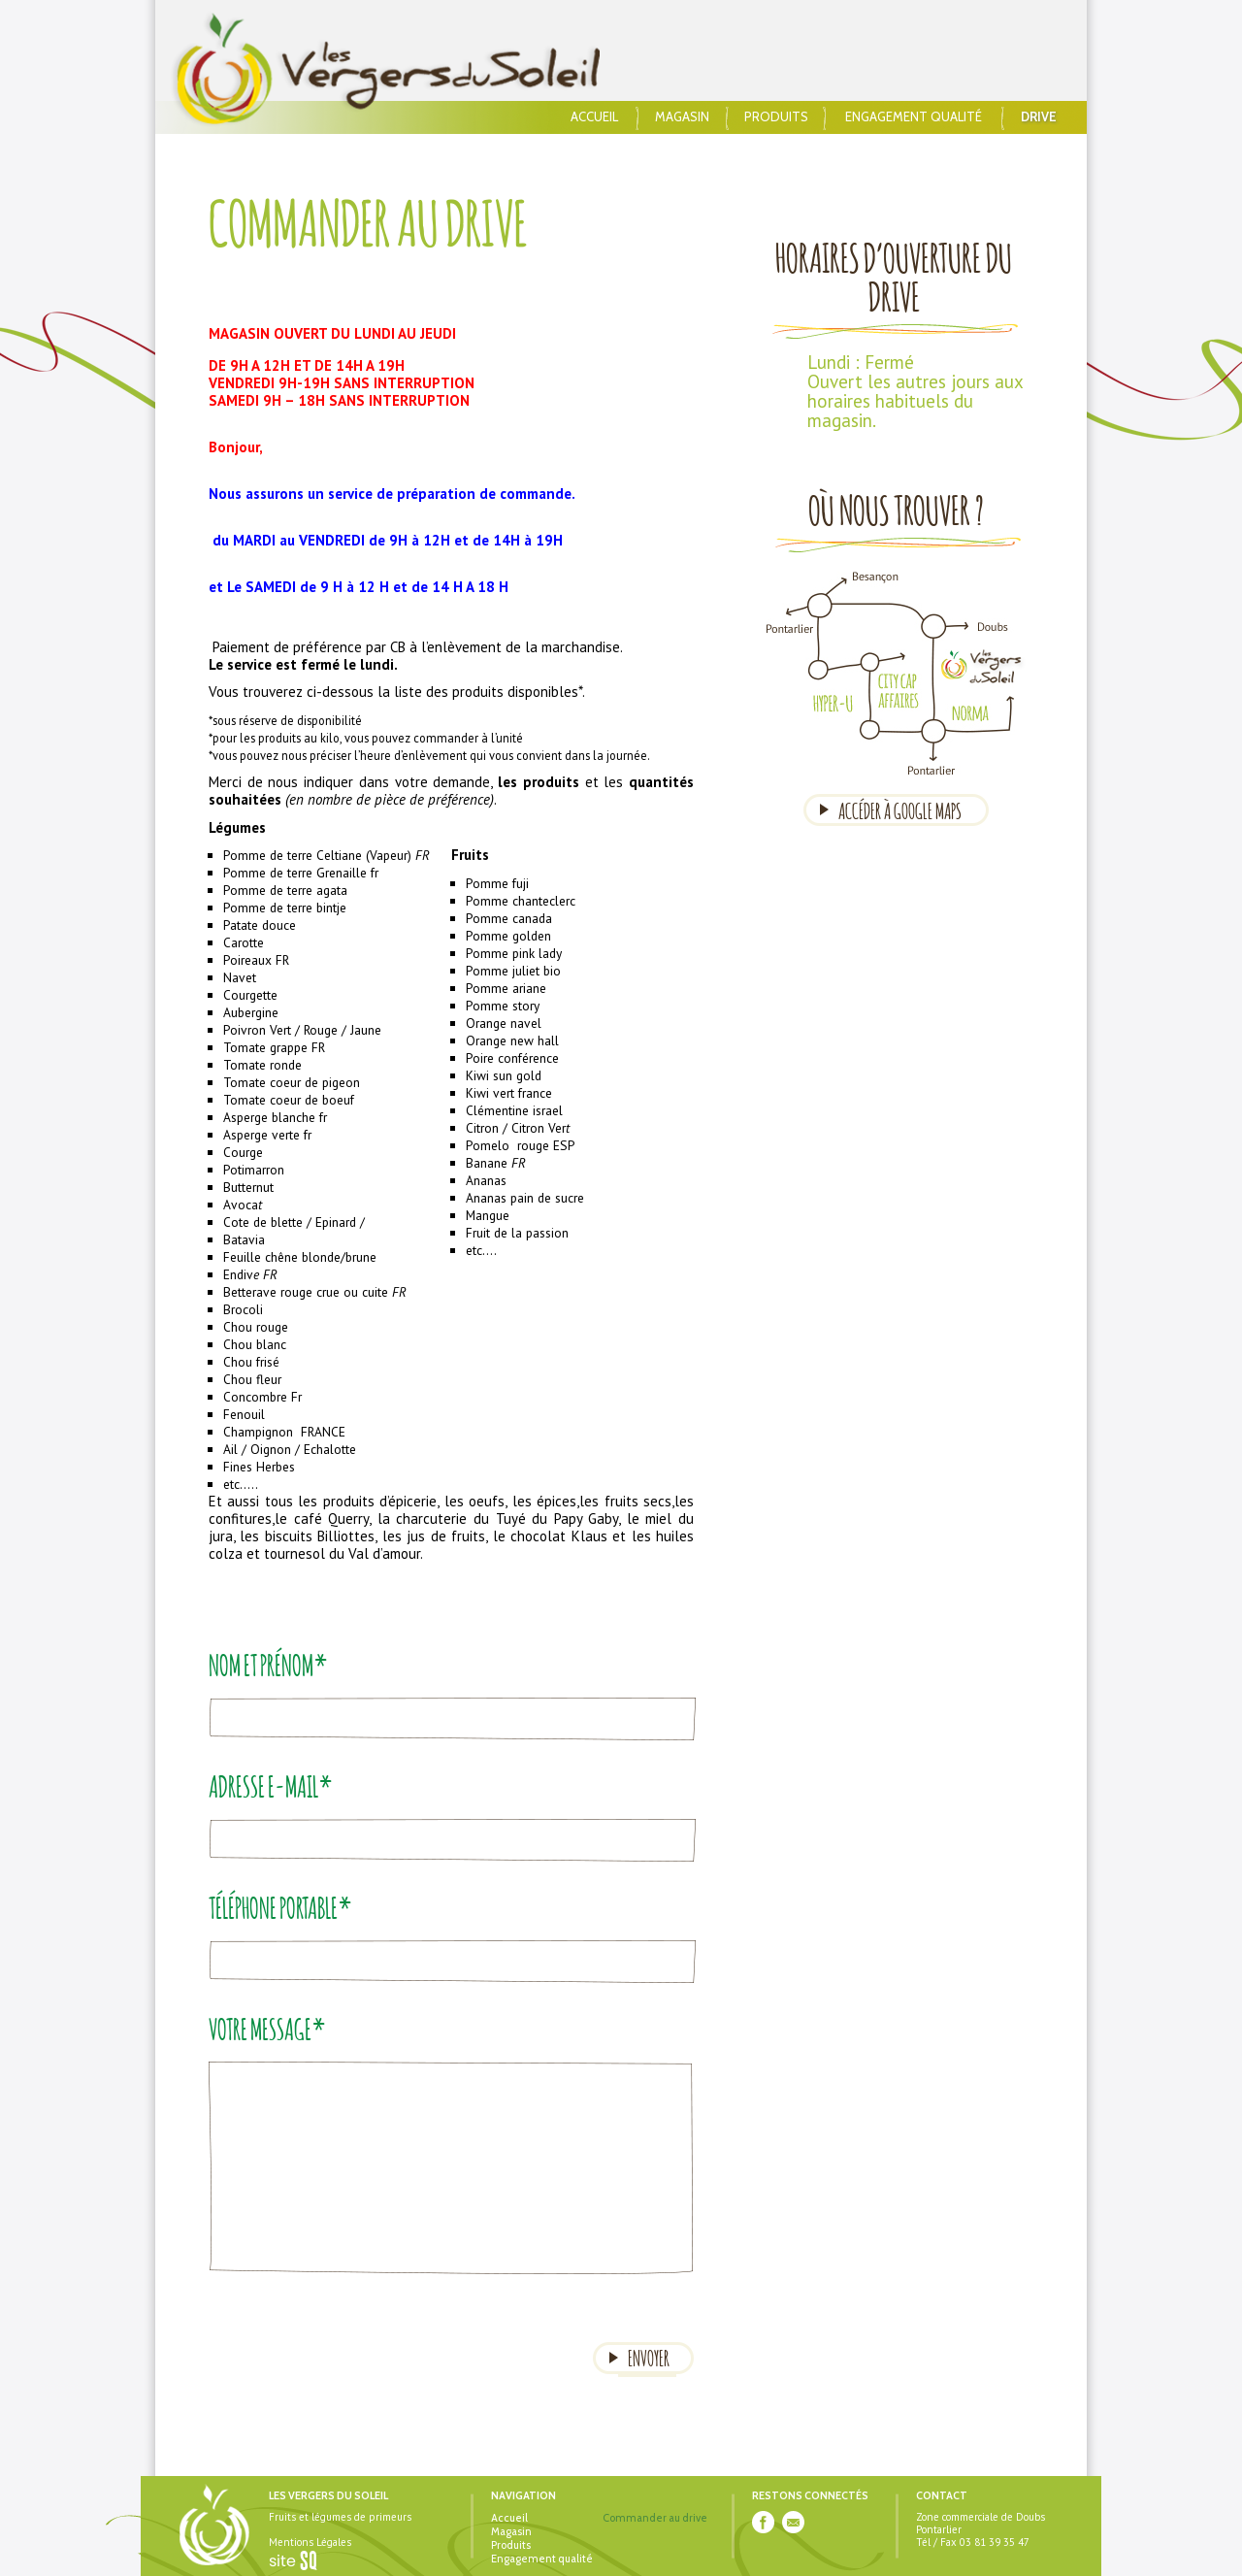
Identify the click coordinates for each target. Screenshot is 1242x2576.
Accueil (594, 117)
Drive (1039, 117)
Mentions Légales (310, 2542)
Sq (300, 2561)
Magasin (682, 117)
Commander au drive (655, 2518)
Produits (776, 117)
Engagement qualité (913, 117)
